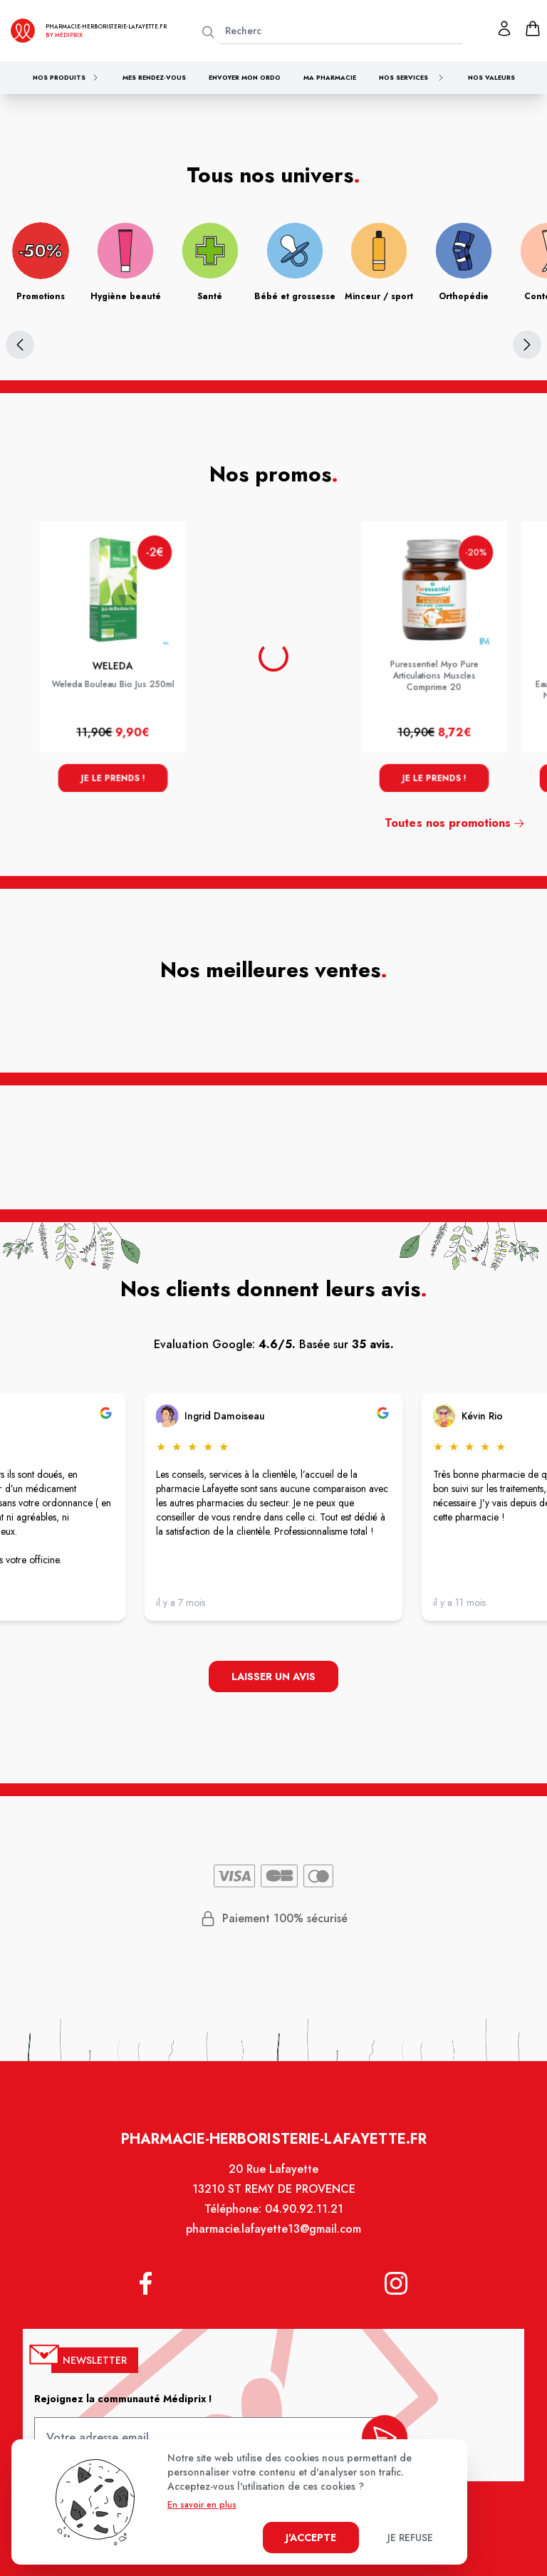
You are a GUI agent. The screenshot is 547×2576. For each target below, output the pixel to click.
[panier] (532, 28)
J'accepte (311, 2537)
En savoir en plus (201, 2504)
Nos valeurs (491, 77)
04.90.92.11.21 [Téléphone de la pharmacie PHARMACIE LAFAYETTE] (303, 2218)
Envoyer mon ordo (245, 77)
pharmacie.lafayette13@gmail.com (273, 2238)
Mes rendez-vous (154, 77)
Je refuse (410, 2537)
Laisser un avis (273, 1677)
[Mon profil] (504, 28)
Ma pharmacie (329, 77)
